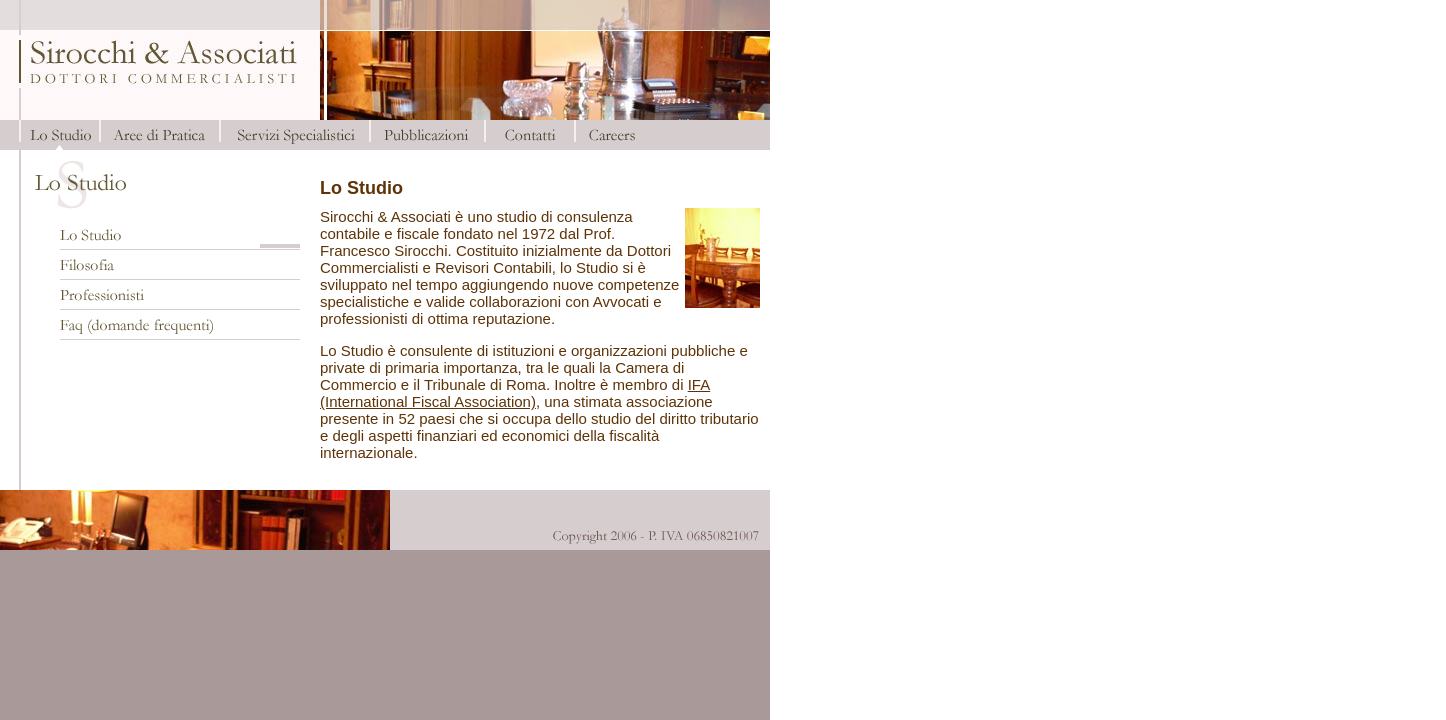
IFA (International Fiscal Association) (515, 393)
